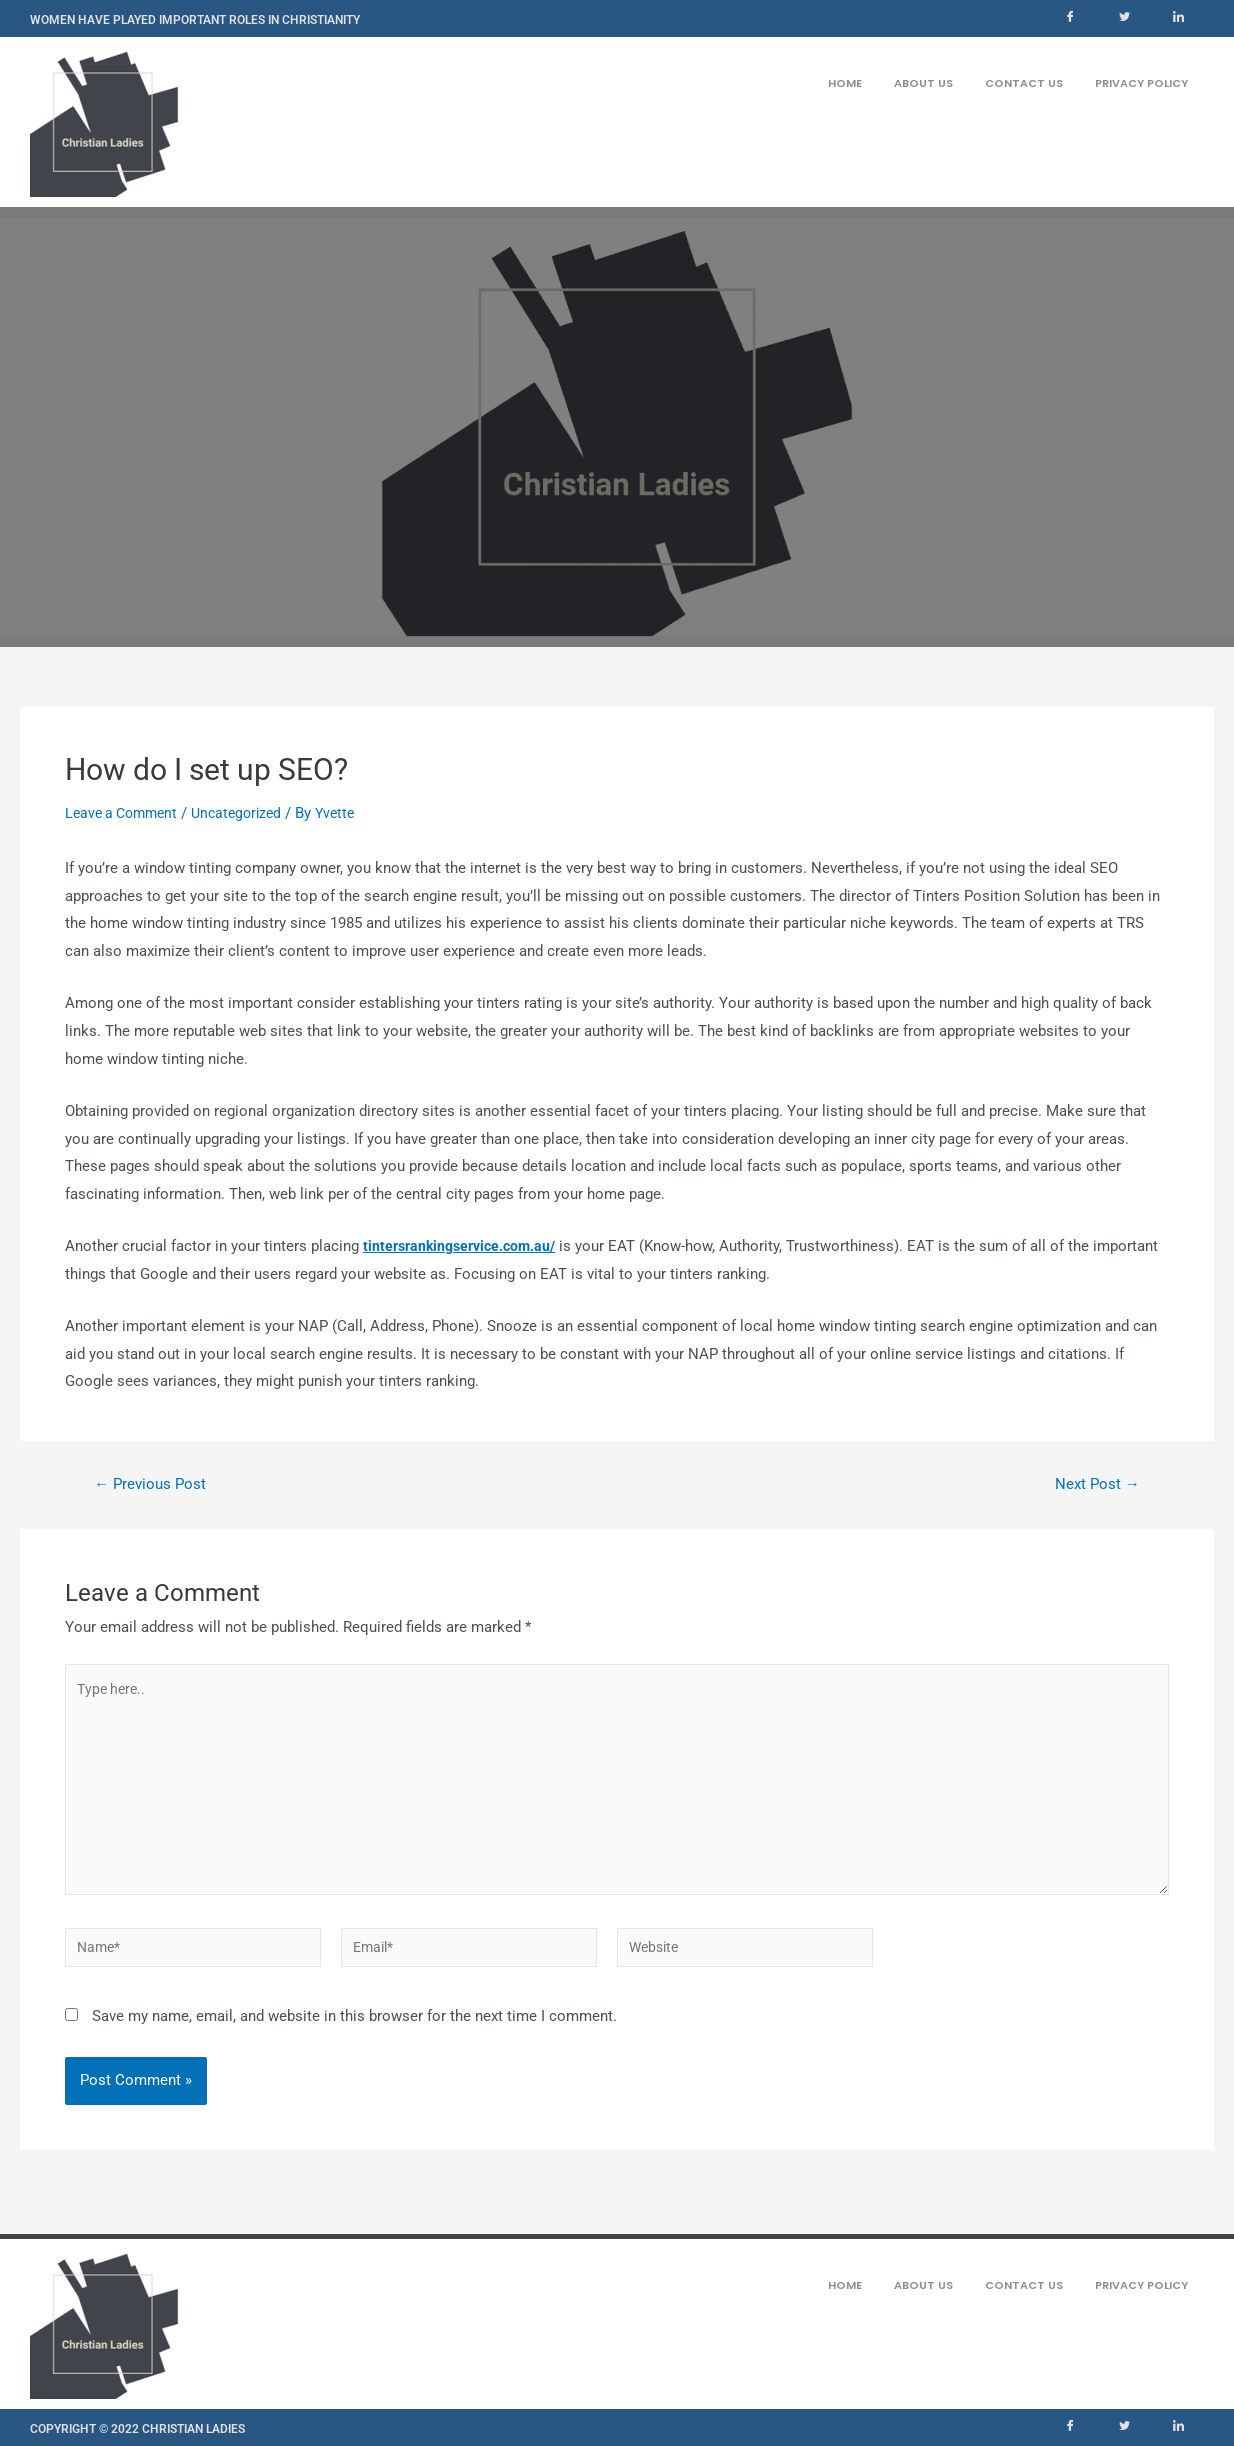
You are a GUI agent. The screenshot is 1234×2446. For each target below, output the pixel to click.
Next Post (1094, 1484)
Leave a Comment (125, 813)
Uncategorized (248, 813)
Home (845, 81)
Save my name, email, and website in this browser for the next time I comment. (354, 2036)
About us (923, 81)
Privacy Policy (1141, 81)
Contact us (1024, 81)
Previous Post (154, 1484)
